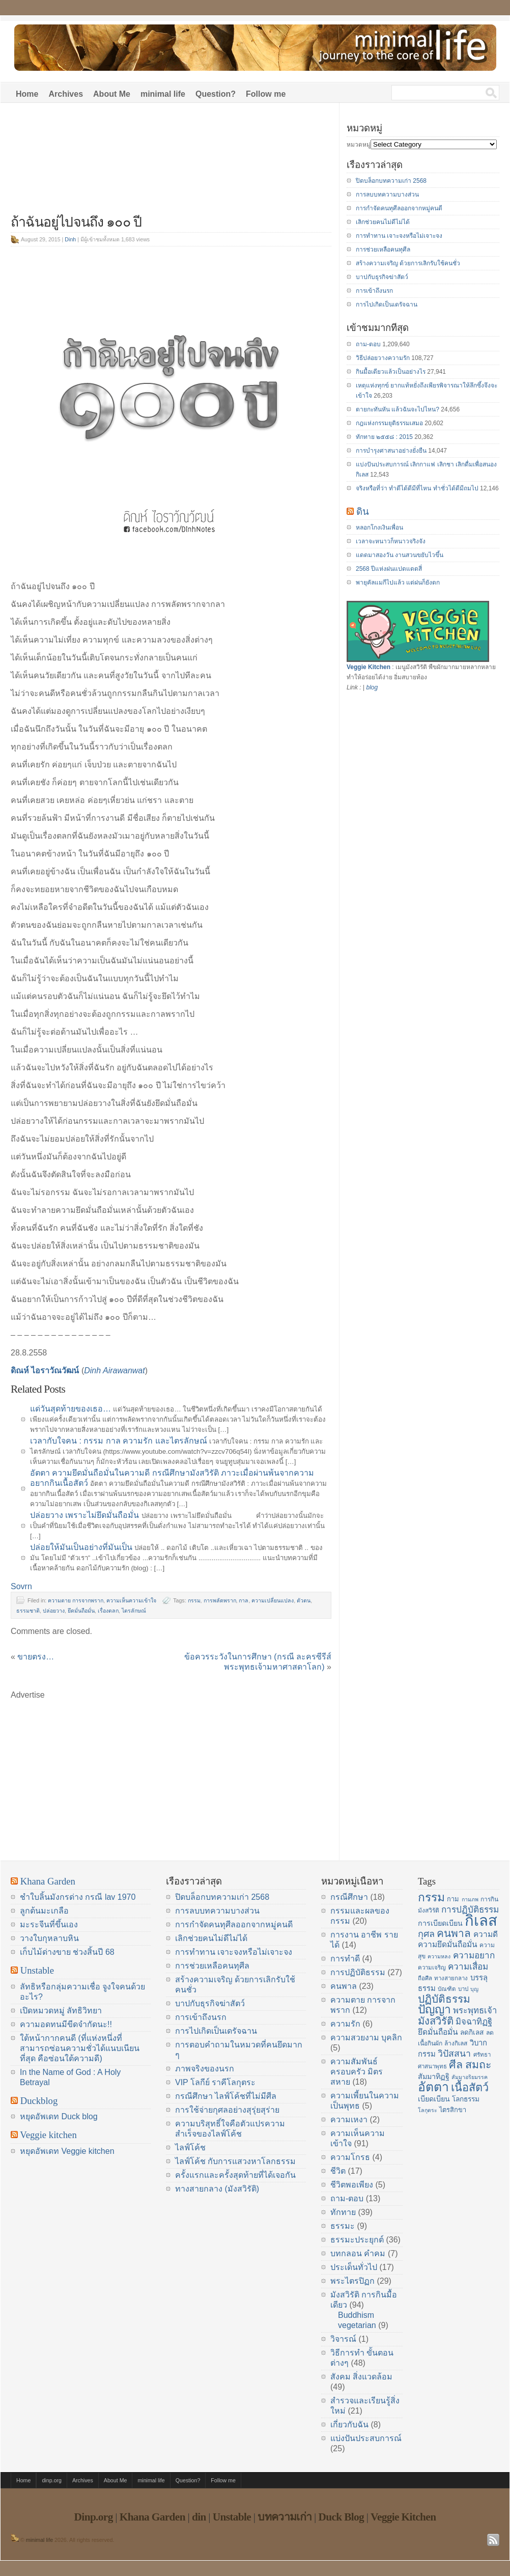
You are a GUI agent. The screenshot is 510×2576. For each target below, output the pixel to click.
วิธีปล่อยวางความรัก (383, 358)
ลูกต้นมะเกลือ (44, 1910)
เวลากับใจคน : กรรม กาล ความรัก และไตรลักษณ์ (118, 1440)
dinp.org (52, 2480)
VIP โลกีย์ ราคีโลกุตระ (215, 2082)
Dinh (70, 239)
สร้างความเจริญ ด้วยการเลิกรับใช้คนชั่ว (408, 263)
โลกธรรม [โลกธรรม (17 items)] (465, 2099)
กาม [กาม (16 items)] (453, 1899)
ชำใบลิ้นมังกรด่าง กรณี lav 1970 (77, 1897)
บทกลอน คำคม (357, 2253)
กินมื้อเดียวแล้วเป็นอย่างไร (391, 371)
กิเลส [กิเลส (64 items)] (481, 1920)
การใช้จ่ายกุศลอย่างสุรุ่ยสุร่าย (227, 2110)
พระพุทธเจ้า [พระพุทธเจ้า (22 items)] (475, 2010)
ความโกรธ (350, 2157)
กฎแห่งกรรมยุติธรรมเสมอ (389, 423)
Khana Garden (47, 1881)
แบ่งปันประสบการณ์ (366, 2438)
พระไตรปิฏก (352, 2281)
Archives (65, 94)
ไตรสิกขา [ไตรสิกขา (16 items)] (452, 2110)
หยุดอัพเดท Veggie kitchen (67, 2151)
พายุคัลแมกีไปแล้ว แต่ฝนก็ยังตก (398, 582)
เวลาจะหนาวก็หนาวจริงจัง (391, 541)
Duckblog (39, 2100)
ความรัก (345, 2023)
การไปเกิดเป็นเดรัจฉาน (386, 304)
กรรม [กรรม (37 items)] (431, 1897)
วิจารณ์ (343, 2339)
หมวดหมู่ (359, 144)
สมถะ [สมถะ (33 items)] (478, 2065)
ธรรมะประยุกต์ (357, 2239)
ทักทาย (343, 2212)
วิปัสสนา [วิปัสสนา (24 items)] (454, 2053)
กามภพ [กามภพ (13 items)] (470, 1899)
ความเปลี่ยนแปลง (272, 1600)
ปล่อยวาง (54, 1611)
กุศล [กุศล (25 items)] (426, 1934)
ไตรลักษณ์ (134, 1611)
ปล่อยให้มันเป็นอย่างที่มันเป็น (81, 1547)
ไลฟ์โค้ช (190, 2147)
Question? (215, 94)
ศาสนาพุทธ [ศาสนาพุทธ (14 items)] (432, 2066)
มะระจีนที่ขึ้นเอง (49, 1924)
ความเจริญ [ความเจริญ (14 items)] (432, 1967)
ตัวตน (303, 1600)
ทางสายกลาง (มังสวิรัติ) (217, 2188)
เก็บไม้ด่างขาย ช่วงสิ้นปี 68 (67, 1952)
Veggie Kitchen (368, 667)
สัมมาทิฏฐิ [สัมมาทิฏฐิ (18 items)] (433, 2076)
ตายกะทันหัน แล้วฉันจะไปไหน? (397, 409)
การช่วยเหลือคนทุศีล (383, 249)
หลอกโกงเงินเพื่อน (379, 527)
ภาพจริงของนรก (204, 2068)
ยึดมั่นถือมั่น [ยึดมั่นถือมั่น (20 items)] (438, 2032)
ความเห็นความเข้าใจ (131, 1600)
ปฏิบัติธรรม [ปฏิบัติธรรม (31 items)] (444, 1999)
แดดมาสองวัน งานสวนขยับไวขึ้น (399, 555)
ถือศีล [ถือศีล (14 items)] (425, 1978)
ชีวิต (338, 2171)
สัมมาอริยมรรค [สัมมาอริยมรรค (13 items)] (469, 2077)
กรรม (194, 1600)
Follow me (266, 94)
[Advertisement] (171, 164)
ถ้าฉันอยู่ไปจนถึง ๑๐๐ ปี (76, 222)
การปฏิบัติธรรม (357, 1972)
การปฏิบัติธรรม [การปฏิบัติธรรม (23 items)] (470, 1909)
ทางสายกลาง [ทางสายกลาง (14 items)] (451, 1978)
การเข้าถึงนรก (374, 290)
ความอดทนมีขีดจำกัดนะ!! (66, 2024)
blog (372, 687)
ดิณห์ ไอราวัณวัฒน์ (45, 1370)
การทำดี (345, 1958)
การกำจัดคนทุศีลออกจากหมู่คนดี (399, 208)
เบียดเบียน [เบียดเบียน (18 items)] (434, 2099)
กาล (243, 1600)
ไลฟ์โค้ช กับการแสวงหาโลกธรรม (235, 2161)
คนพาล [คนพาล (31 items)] (454, 1933)
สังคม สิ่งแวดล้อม (361, 2376)
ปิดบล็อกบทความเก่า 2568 (391, 180)
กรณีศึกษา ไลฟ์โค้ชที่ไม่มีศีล (225, 2096)
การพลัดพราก (220, 1600)
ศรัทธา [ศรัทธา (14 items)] (482, 2055)
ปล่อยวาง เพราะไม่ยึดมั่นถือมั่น (84, 1515)
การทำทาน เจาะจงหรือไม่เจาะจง (399, 235)
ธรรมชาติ (28, 1611)
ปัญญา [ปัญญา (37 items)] (434, 2009)
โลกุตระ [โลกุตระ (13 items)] (427, 2110)
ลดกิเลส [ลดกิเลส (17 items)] (472, 2032)
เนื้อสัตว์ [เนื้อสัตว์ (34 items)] (470, 2087)
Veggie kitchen (48, 2134)
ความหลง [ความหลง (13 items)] (439, 1956)
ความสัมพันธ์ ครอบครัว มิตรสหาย (356, 2071)
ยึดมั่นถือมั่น (81, 1611)
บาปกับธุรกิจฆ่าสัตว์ (382, 277)
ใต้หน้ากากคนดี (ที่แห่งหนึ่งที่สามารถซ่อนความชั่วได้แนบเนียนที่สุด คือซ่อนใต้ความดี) (79, 2048)
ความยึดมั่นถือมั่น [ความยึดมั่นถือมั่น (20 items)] (447, 1944)
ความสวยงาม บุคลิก (366, 2037)
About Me (111, 94)
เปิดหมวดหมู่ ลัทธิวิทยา (61, 2010)
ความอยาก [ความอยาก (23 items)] (474, 1955)
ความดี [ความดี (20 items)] (485, 1934)
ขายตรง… (35, 1656)
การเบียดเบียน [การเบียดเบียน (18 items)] (440, 1923)
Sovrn (21, 1586)
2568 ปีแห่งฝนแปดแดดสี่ (389, 568)
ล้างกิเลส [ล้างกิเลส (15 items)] (455, 2043)
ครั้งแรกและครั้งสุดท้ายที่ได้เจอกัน (235, 2175)
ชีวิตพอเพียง (351, 2184)
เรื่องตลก (108, 1611)
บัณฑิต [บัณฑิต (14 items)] (447, 1989)
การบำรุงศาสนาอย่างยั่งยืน (391, 450)
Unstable (37, 1970)
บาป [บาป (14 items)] (463, 1989)
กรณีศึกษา (349, 1897)
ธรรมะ (342, 2226)
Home (27, 94)
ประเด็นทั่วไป (353, 2267)
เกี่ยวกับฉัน (349, 2424)
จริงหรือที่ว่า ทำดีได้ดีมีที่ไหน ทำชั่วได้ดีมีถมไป (417, 488)
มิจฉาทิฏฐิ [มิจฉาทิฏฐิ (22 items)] (474, 2022)
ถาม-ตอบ (368, 344)
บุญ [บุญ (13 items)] (474, 1989)
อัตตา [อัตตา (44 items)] (433, 2087)
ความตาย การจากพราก (75, 1600)
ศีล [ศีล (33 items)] (456, 2065)
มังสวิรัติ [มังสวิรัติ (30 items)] (436, 2021)
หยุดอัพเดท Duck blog (59, 2116)
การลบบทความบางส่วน (387, 194)
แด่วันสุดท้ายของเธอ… (70, 1408)
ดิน (362, 511)
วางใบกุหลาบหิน (49, 1938)
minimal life (162, 94)
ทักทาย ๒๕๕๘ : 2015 (384, 436)
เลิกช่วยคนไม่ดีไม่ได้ (383, 222)
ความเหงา (348, 2119)
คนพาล (343, 1986)
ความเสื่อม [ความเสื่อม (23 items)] (468, 1966)
